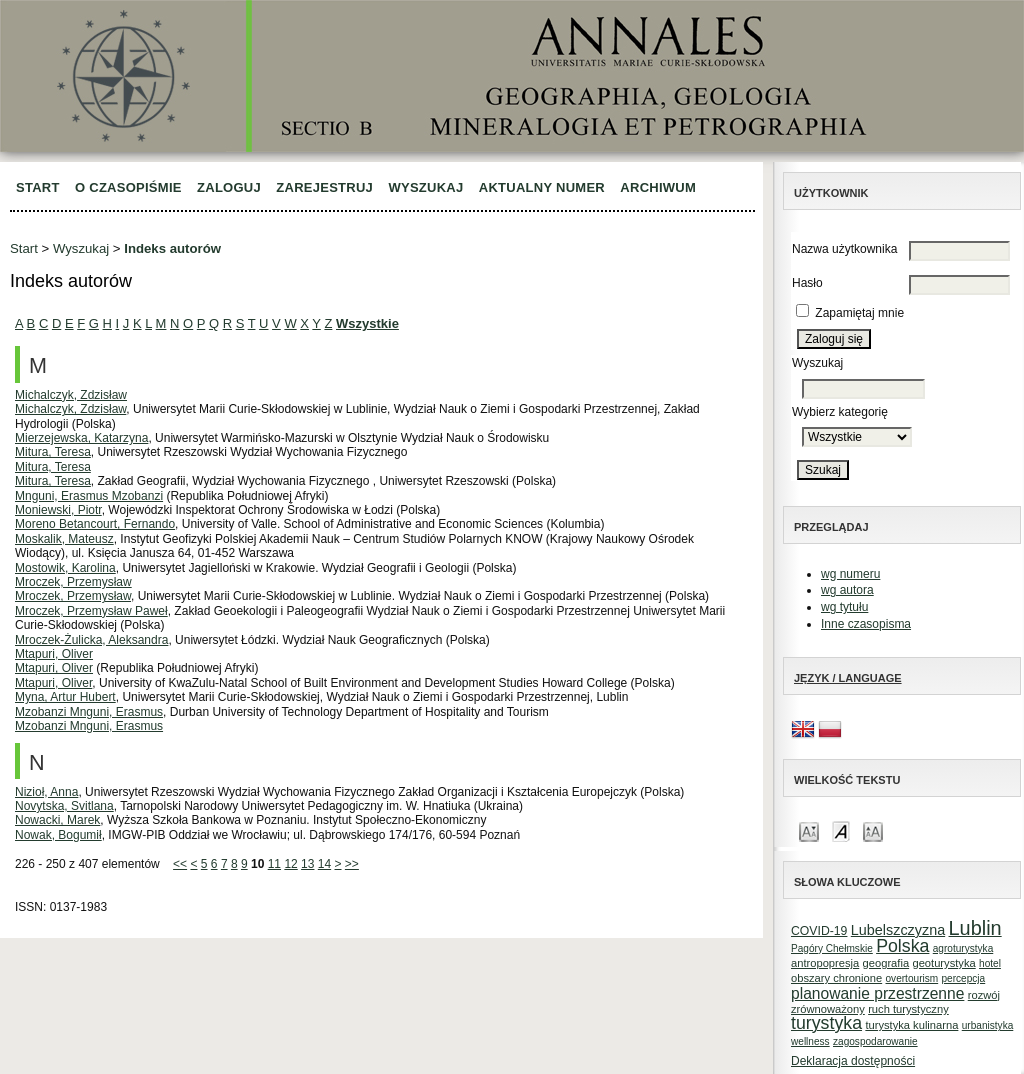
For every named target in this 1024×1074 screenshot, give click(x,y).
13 (307, 864)
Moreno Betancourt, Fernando (95, 524)
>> (352, 864)
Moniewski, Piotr (58, 510)
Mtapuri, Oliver (54, 654)
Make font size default (841, 830)
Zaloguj (229, 187)
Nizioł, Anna (46, 792)
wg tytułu (844, 607)
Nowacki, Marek (57, 820)
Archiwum (658, 187)
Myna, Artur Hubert (65, 697)
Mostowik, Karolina (65, 568)
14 (324, 864)
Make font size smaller (809, 830)
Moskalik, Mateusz (64, 539)
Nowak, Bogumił (58, 835)
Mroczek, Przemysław (73, 582)
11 (274, 864)
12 (290, 864)
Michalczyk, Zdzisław (71, 395)
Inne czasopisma (866, 624)
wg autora (847, 590)
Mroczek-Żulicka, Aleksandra (91, 640)
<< (180, 864)
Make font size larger (873, 830)
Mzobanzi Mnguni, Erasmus (89, 712)
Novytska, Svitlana (64, 806)
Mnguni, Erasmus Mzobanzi (89, 496)
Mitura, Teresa (53, 452)
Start (38, 187)
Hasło (807, 283)
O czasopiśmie (128, 187)
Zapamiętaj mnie (859, 313)
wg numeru (850, 574)
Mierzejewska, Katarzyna (81, 438)
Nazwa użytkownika (844, 249)
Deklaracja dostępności (853, 1061)
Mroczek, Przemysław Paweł (91, 611)
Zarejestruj (324, 187)
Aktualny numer (542, 187)
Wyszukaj (425, 187)
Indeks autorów (172, 248)
